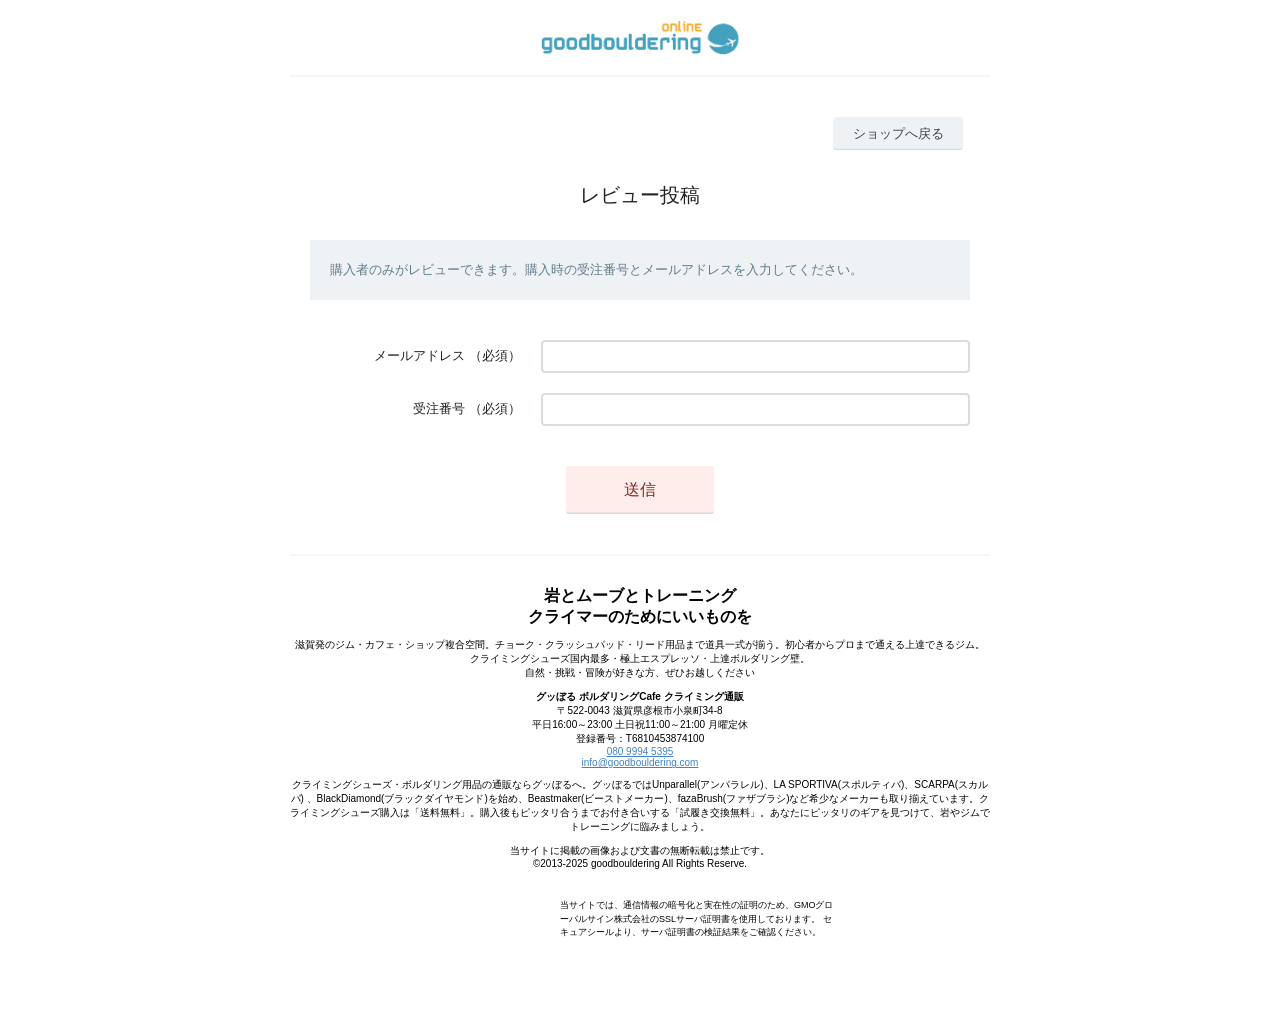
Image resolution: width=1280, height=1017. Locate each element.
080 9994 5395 (640, 751)
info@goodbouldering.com (640, 762)
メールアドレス (419, 355)
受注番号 (439, 408)
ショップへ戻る (898, 133)
